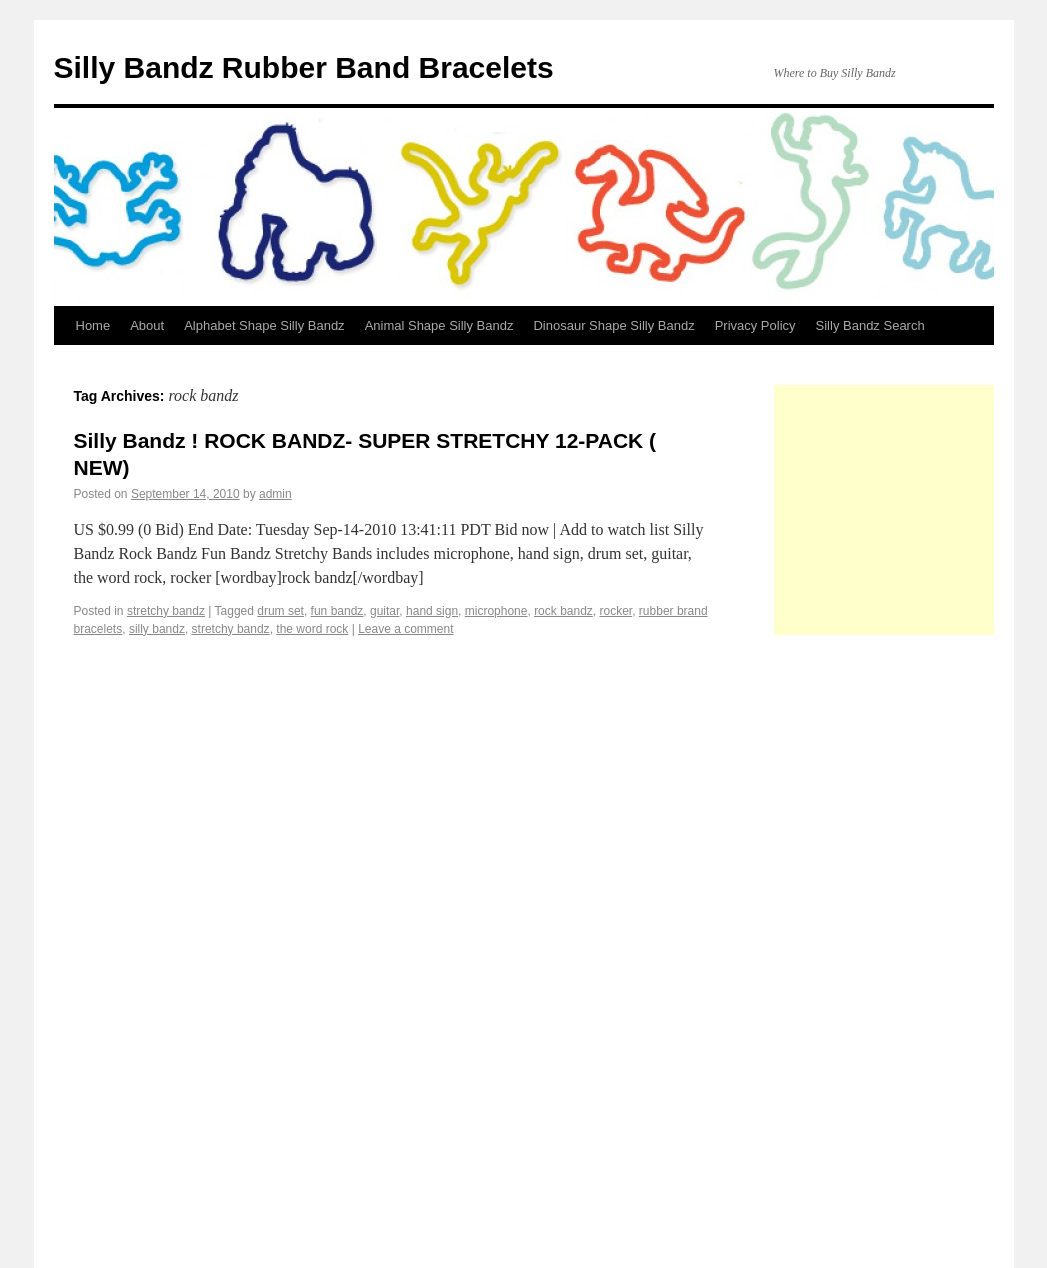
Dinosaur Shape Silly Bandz (613, 325)
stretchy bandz (166, 611)
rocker (616, 611)
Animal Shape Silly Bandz (439, 325)
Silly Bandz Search (870, 325)
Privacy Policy (755, 325)
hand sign (432, 611)
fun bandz (337, 611)
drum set (280, 611)
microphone (496, 611)
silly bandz (157, 629)
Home (93, 325)
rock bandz (563, 611)
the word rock (312, 629)
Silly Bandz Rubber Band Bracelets (304, 67)
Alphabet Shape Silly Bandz (264, 325)
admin (275, 494)
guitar (384, 611)
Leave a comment (405, 629)
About (147, 325)
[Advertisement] (910, 510)
